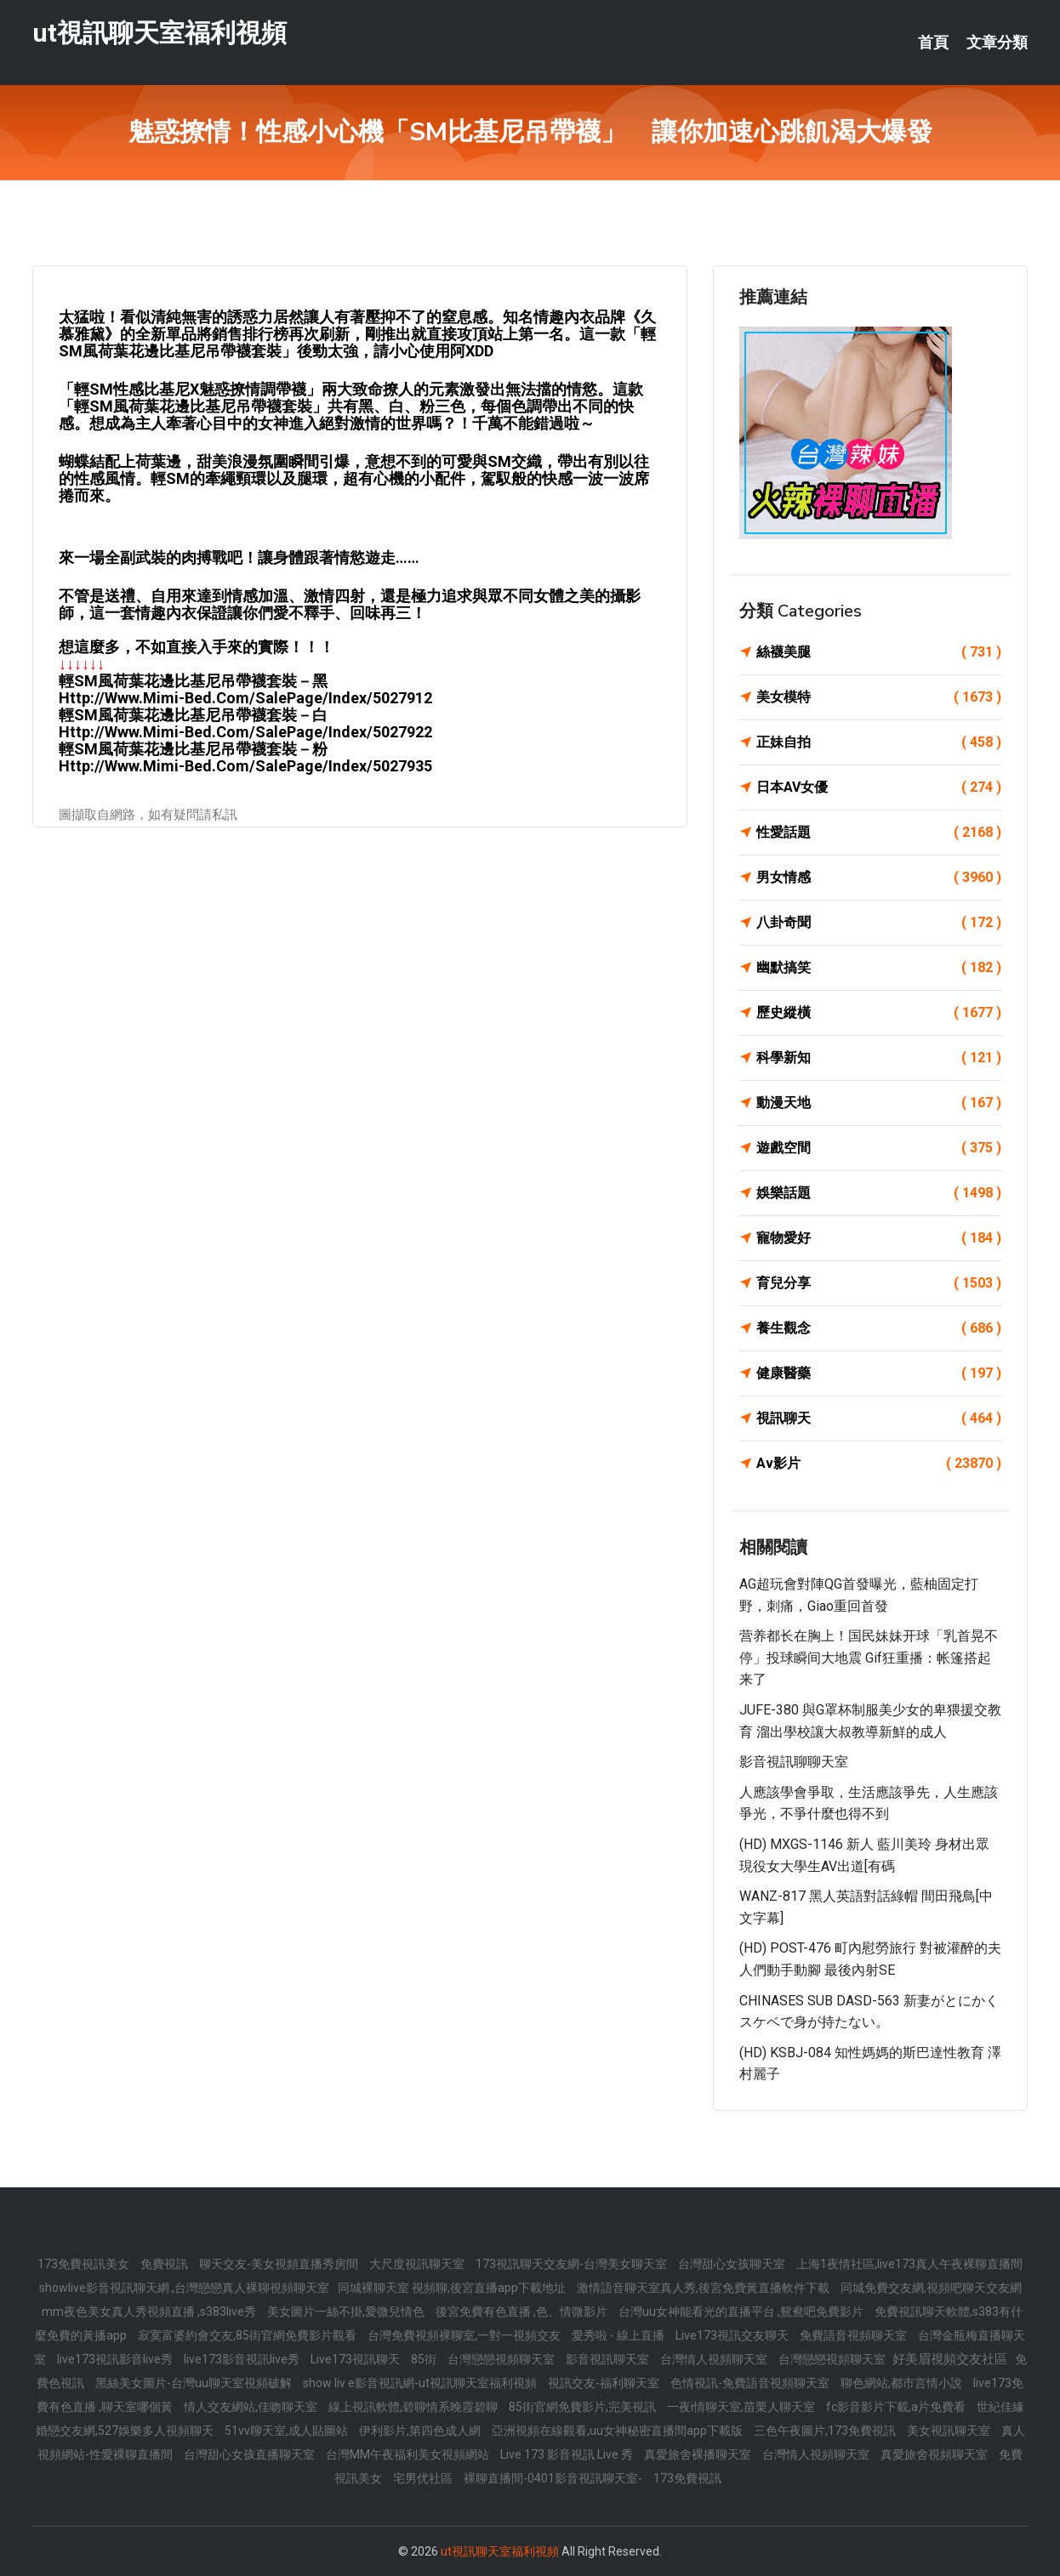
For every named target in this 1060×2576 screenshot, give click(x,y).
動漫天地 (878, 1103)
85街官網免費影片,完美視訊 (583, 2407)
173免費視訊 (687, 2478)
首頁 (933, 42)
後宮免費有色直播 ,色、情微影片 (523, 2311)
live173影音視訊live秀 (243, 2359)
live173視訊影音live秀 (116, 2359)
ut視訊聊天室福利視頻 (159, 33)
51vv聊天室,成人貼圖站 (287, 2430)
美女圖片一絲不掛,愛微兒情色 (347, 2311)
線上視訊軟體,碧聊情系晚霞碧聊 (414, 2407)
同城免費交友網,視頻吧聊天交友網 (931, 2288)
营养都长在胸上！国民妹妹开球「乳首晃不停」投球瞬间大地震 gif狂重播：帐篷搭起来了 (868, 1657)
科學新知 (878, 1058)
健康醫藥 (878, 1373)
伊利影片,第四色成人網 (421, 2430)
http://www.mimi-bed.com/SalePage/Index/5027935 (245, 766)
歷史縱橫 (878, 1013)
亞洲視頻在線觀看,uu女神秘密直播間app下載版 (618, 2430)
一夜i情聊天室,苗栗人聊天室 (742, 2407)
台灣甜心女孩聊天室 (733, 2264)
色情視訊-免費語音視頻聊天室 (751, 2383)
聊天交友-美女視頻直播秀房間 (280, 2264)
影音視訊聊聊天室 (793, 1762)
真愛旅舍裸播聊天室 (699, 2454)
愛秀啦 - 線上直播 (619, 2335)
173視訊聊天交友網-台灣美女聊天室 (573, 2264)
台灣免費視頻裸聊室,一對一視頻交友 (465, 2335)
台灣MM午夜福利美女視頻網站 (409, 2454)
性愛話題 (878, 832)
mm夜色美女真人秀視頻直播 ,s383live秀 (150, 2311)
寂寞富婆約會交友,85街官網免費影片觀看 (248, 2335)
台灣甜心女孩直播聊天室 (250, 2454)
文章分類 (997, 42)
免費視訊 (165, 2264)
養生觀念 (878, 1328)
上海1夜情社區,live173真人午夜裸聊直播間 (909, 2264)
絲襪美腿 (878, 652)
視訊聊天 (878, 1418)
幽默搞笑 (878, 968)
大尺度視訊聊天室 (418, 2264)
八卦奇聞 (878, 923)
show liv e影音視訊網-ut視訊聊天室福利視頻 (421, 2383)
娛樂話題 (878, 1193)
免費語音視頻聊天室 (854, 2335)
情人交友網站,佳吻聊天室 (252, 2407)
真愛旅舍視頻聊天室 (935, 2454)
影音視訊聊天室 (609, 2359)
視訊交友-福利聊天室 (605, 2383)
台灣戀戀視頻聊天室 (502, 2359)
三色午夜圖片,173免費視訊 (826, 2430)
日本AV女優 (878, 787)
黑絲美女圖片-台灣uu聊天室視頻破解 (194, 2383)
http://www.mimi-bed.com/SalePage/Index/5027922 (245, 732)
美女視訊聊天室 (950, 2430)
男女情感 (878, 878)
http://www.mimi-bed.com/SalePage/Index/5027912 (245, 698)
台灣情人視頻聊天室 (715, 2359)
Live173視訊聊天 (356, 2359)
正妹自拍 (878, 742)
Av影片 (878, 1464)
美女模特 (878, 697)
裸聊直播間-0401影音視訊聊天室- (554, 2478)
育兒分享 (878, 1283)
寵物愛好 (878, 1238)
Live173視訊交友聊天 (733, 2335)
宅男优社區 (424, 2478)
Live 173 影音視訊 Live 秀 (567, 2454)
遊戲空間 (878, 1148)
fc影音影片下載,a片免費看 (897, 2407)
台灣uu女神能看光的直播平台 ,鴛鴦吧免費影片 (742, 2311)
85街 (425, 2359)
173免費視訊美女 (84, 2264)
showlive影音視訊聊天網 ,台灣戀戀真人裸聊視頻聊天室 (184, 2288)
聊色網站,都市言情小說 (903, 2383)
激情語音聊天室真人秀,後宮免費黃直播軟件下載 (704, 2288)
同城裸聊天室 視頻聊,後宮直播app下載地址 (453, 2288)
